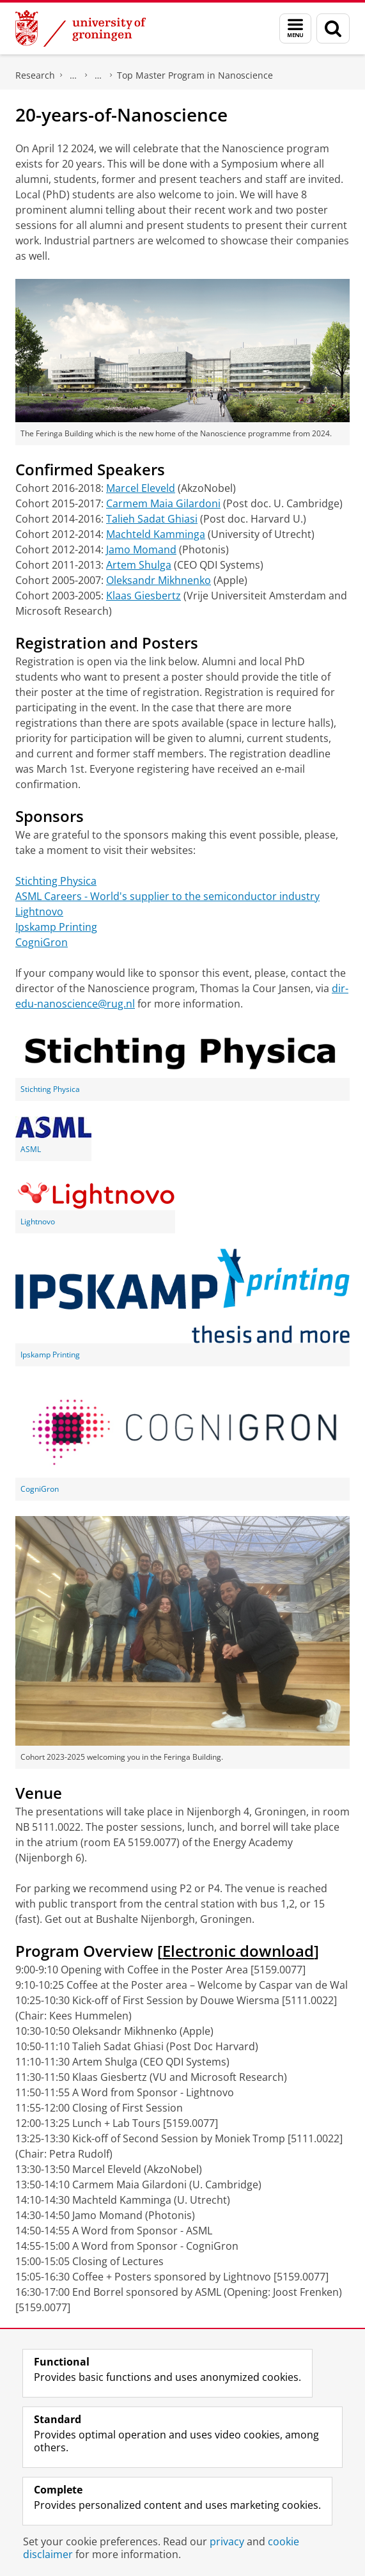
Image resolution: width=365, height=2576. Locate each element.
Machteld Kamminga (155, 534)
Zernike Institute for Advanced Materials (73, 75)
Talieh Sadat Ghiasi (152, 519)
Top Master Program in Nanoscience (195, 75)
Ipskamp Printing (56, 927)
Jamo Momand (141, 549)
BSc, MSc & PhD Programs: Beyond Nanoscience (98, 75)
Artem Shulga (138, 565)
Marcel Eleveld (140, 488)
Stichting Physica (56, 881)
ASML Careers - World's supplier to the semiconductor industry (167, 896)
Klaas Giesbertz (143, 596)
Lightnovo (39, 912)
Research (35, 75)
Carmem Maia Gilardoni (163, 503)
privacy (227, 2541)
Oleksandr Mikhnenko (158, 580)
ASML (30, 1149)
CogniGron (41, 942)
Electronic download (238, 1950)
